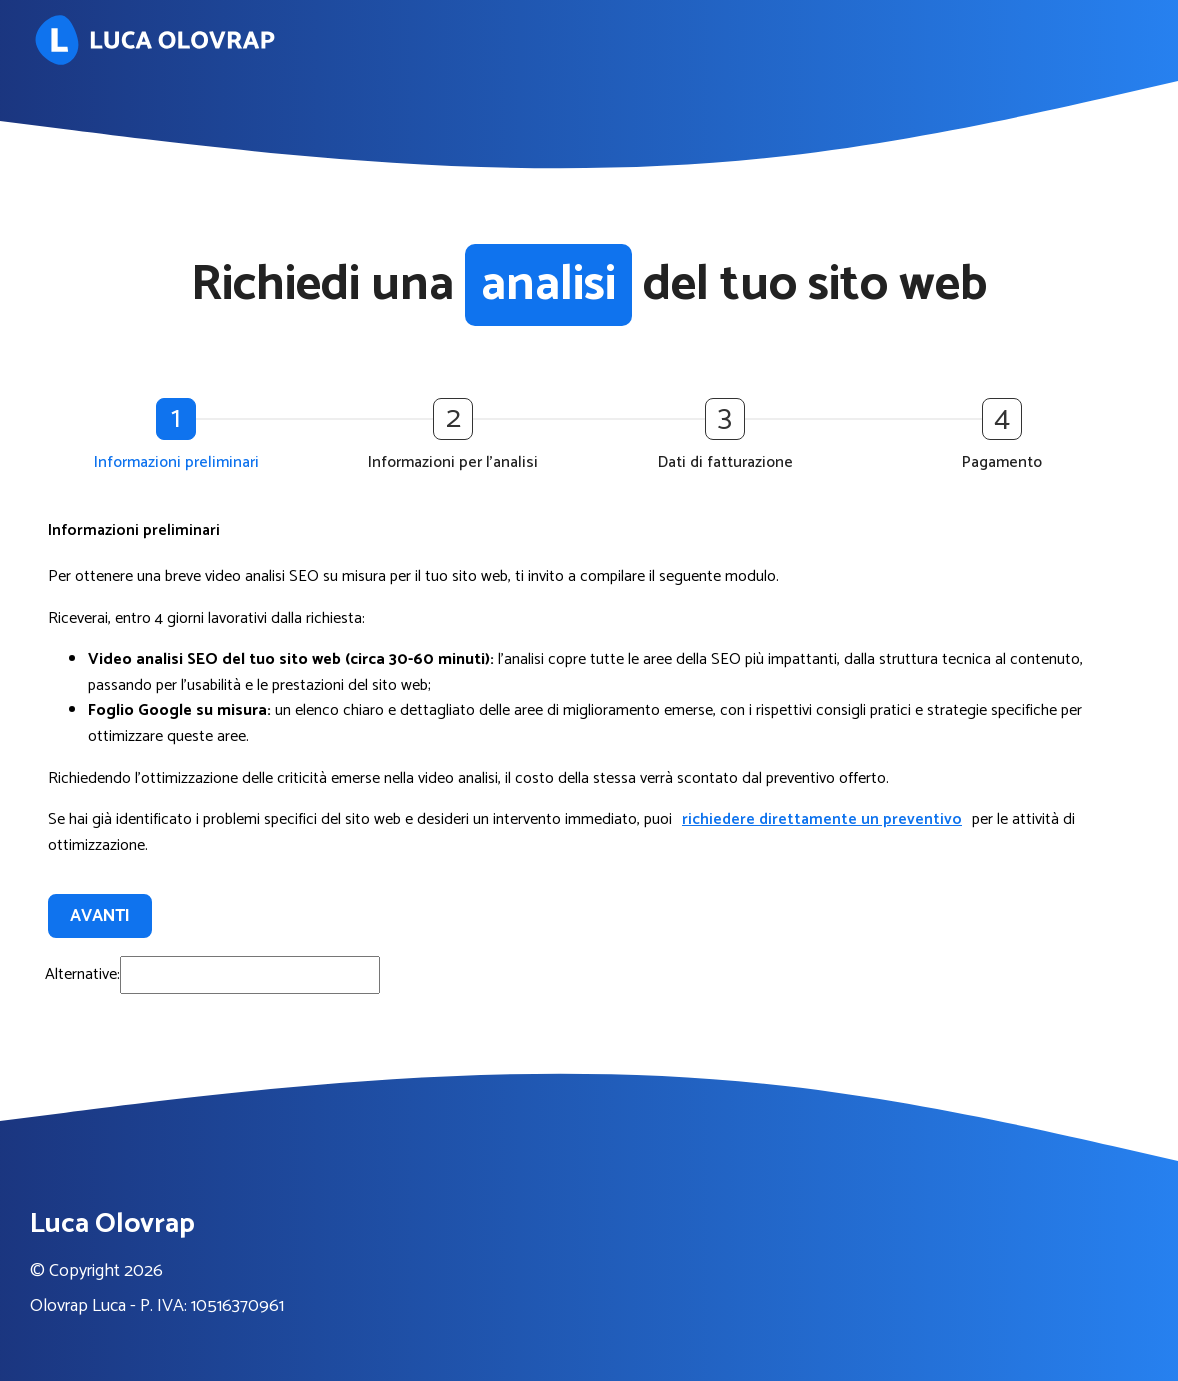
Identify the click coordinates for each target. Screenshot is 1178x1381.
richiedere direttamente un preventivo (822, 819)
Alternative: (82, 974)
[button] (181, 437)
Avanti (100, 916)
